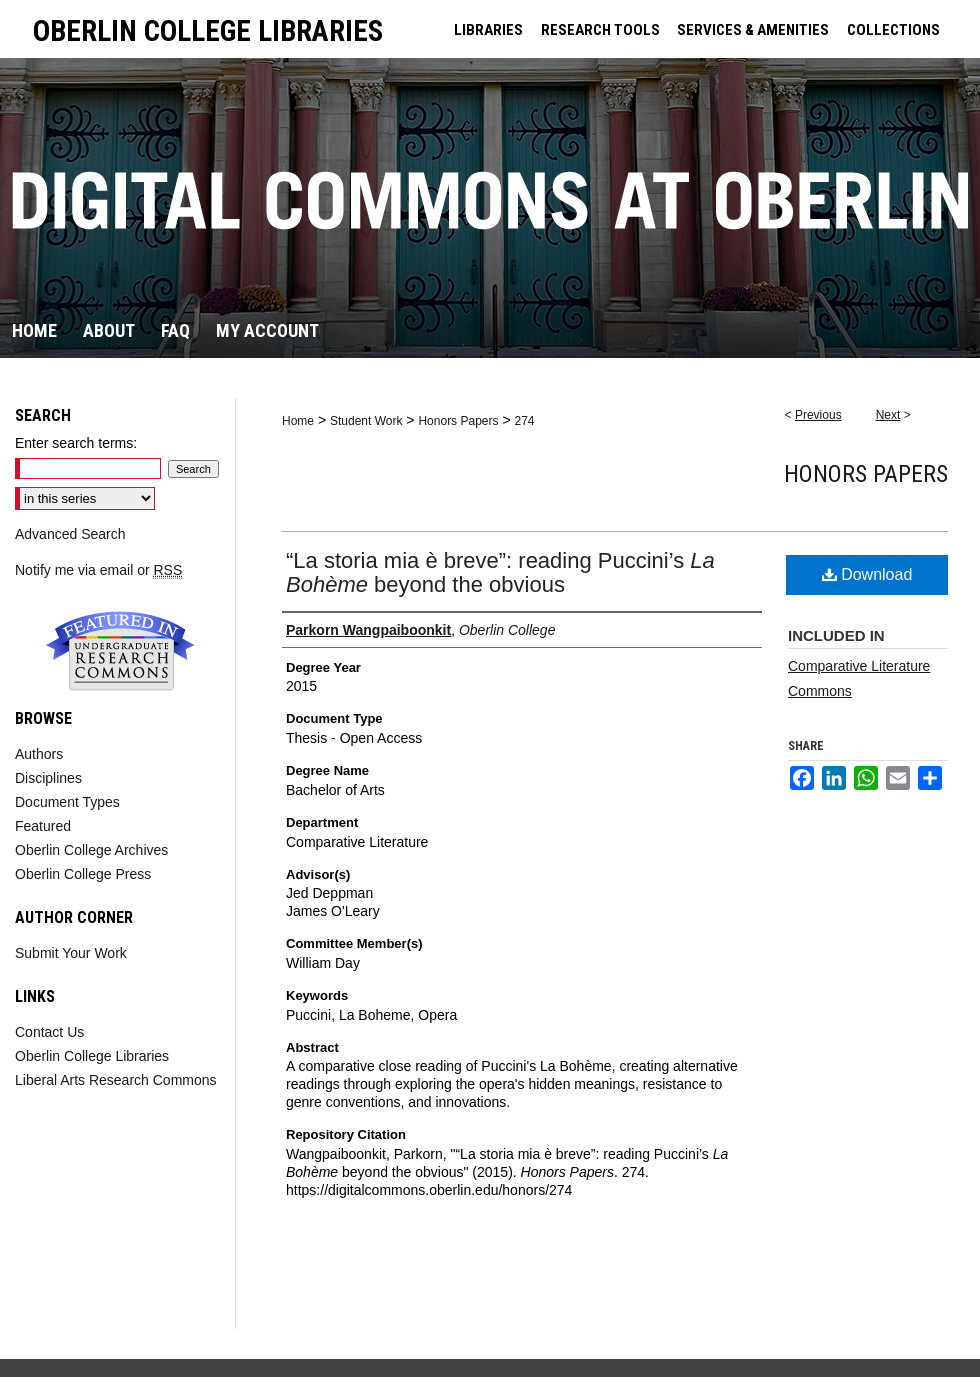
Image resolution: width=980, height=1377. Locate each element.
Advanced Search (70, 534)
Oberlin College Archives (91, 850)
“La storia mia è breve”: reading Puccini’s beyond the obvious (500, 572)
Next (888, 415)
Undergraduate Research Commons (120, 651)
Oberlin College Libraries (92, 1056)
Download (867, 574)
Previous (818, 415)
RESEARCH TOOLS (600, 30)
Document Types (67, 802)
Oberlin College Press (83, 874)
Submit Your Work (71, 953)
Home (298, 421)
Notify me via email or (98, 570)
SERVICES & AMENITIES (753, 30)
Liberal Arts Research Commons (116, 1080)
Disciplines (48, 778)
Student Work (366, 421)
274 (524, 421)
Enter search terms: (76, 443)
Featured (43, 826)
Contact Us (49, 1032)
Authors (39, 754)
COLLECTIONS (893, 30)
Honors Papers (458, 421)
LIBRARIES (488, 30)
